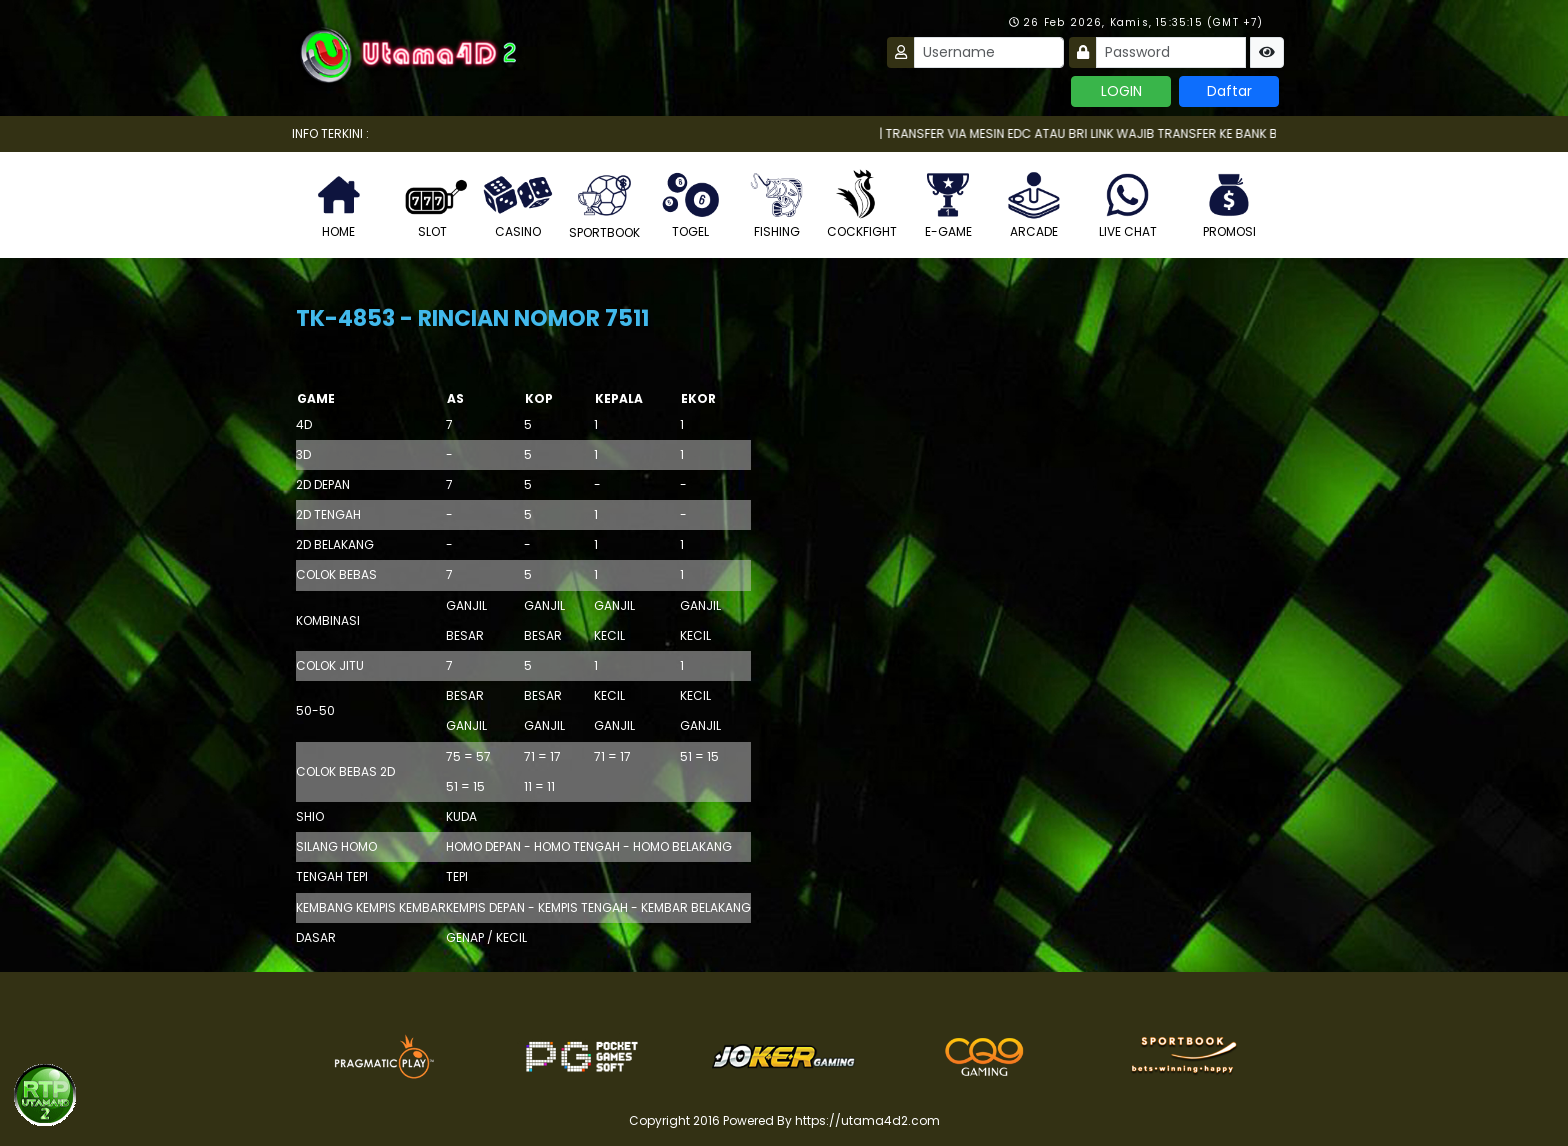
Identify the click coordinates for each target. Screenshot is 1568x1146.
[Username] (989, 52)
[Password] (1171, 52)
